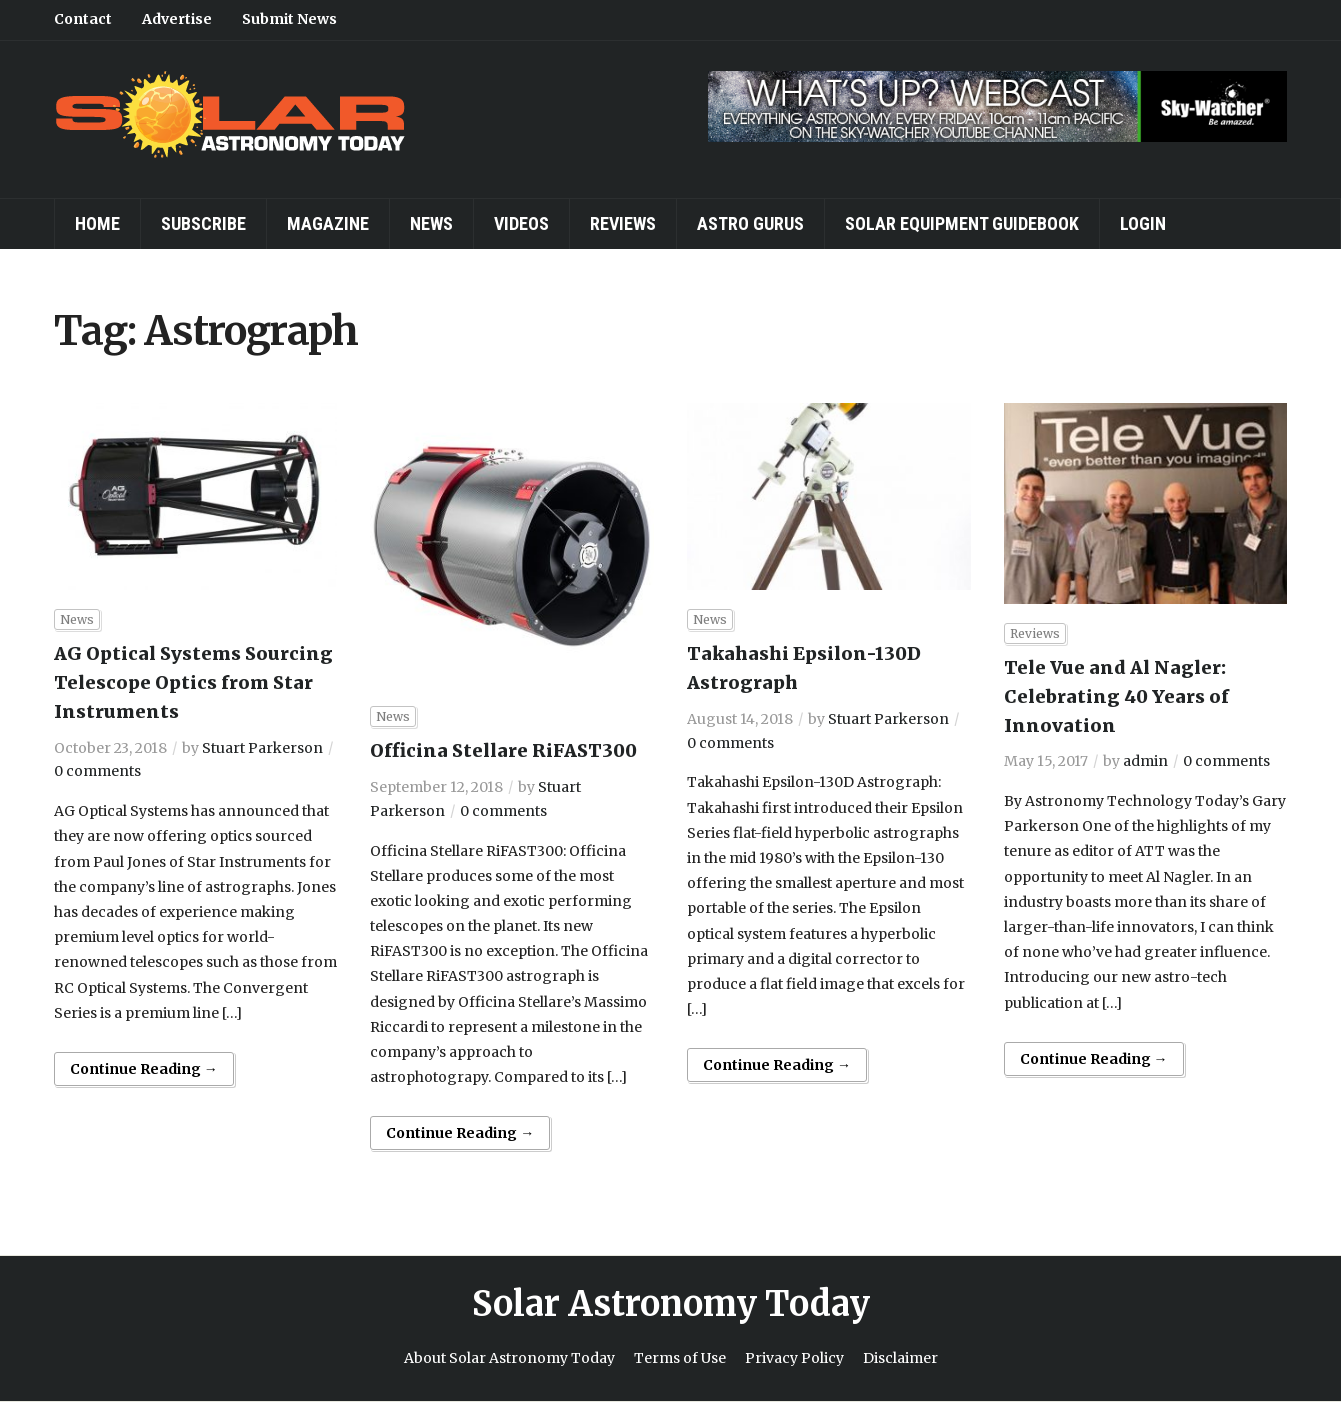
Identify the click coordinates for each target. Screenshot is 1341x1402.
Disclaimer (900, 1358)
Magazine (328, 223)
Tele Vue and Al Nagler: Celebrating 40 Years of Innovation (1116, 696)
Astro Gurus (750, 223)
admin (1145, 761)
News (431, 223)
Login (1143, 223)
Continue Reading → (144, 1069)
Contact (83, 19)
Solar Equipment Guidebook (962, 223)
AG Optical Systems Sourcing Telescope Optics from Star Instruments (193, 682)
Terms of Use (680, 1358)
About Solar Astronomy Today (509, 1358)
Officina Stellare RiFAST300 (503, 750)
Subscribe (203, 223)
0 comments (97, 771)
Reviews (623, 223)
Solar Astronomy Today (671, 1304)
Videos (521, 223)
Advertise (177, 19)
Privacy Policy (794, 1358)
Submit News (289, 19)
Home (97, 223)
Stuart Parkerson (262, 748)
